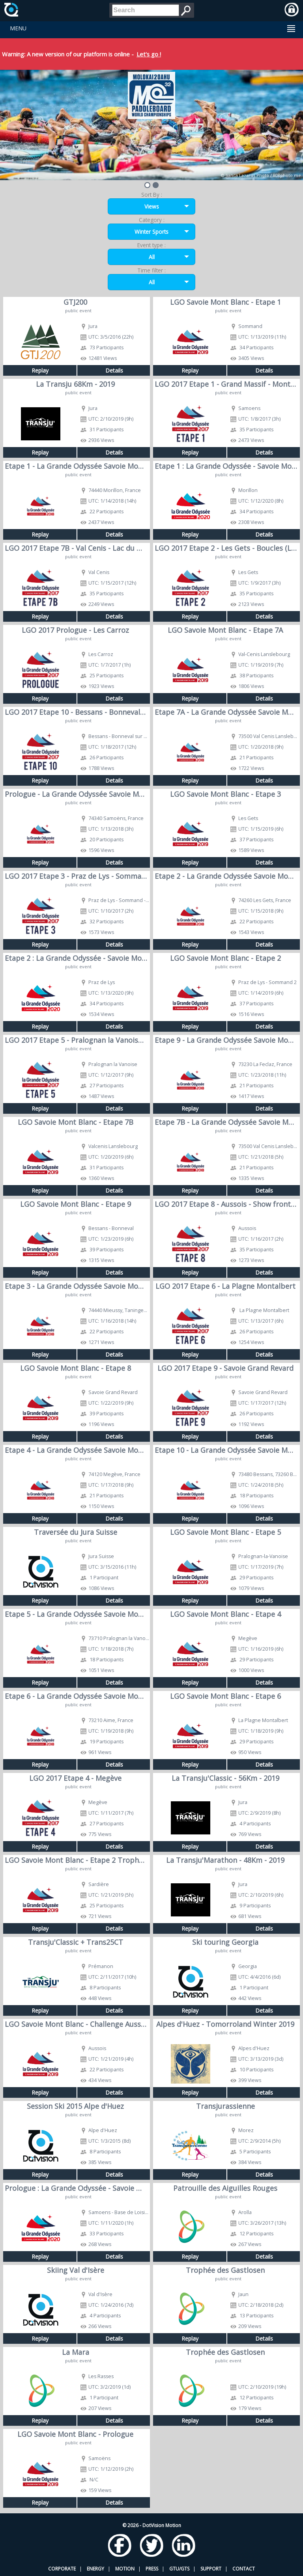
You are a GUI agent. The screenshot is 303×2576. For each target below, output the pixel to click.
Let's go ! (149, 54)
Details (114, 370)
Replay (40, 370)
